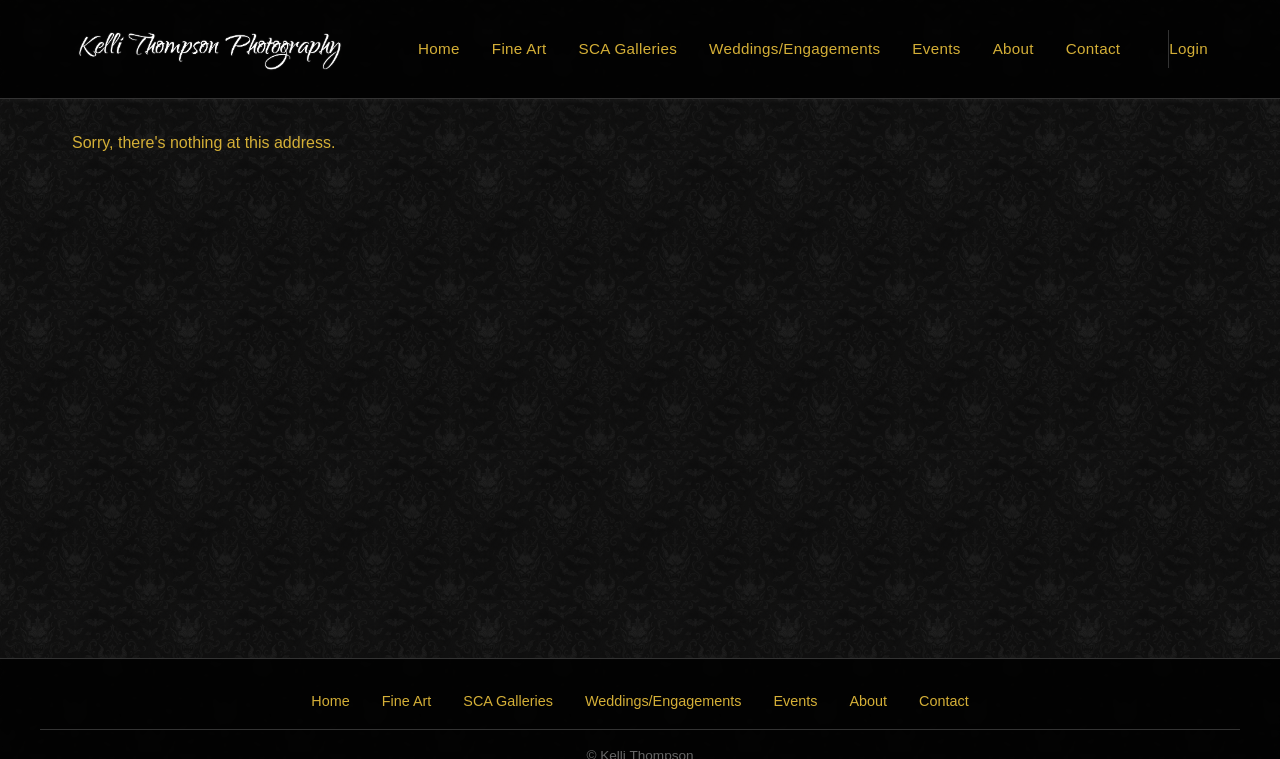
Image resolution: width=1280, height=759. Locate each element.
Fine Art (519, 48)
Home (439, 48)
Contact (1093, 48)
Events (936, 48)
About (1013, 48)
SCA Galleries (628, 48)
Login (1188, 48)
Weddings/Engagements (794, 48)
